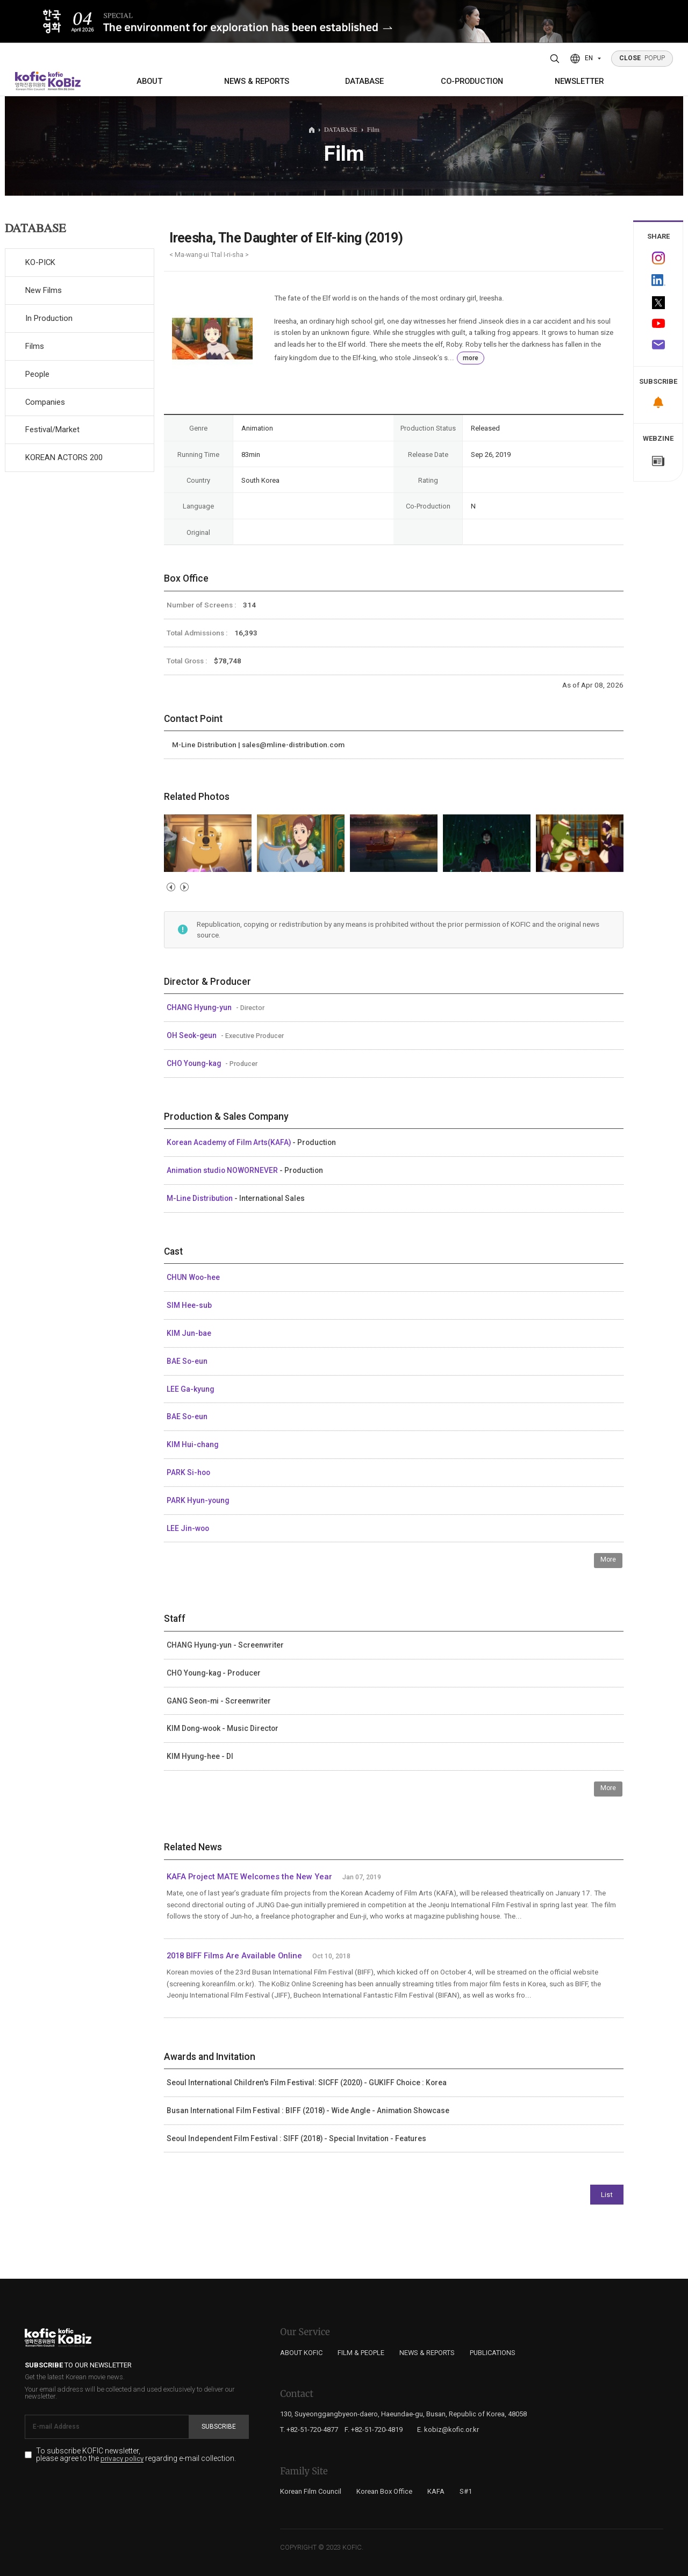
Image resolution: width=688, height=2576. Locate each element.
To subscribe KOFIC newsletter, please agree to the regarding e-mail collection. (136, 2455)
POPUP (642, 58)
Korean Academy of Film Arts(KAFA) (229, 1142)
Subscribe (219, 2426)
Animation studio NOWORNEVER (223, 1170)
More (608, 1559)
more (470, 358)
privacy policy (122, 2459)
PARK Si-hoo (188, 1472)
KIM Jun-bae (189, 1333)
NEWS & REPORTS (256, 81)
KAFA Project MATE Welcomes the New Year (249, 1876)
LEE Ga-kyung (190, 1389)
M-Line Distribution (200, 1198)
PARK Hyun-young (198, 1500)
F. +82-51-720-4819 (374, 2429)
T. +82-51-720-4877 (309, 2429)
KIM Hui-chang (192, 1444)
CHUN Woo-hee (193, 1277)
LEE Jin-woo (188, 1528)
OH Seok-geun (192, 1035)
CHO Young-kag (195, 1063)
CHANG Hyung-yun (200, 1007)
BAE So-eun (187, 1361)
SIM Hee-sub (189, 1305)
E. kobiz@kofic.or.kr (448, 2429)
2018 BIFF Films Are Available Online (234, 1955)
